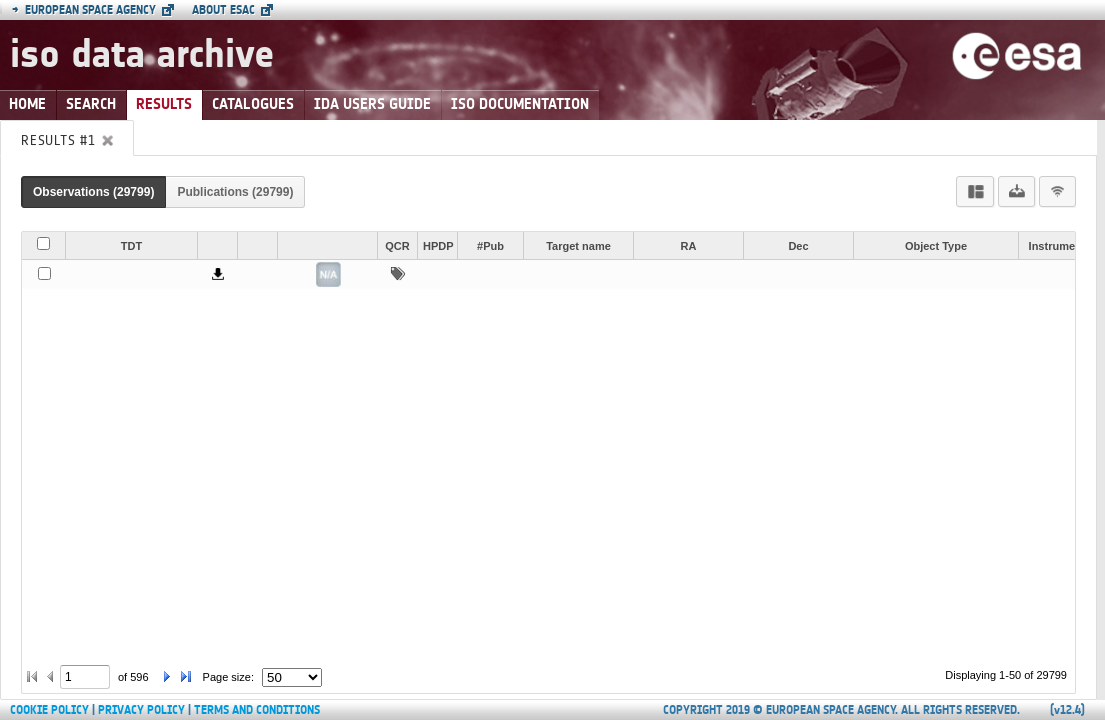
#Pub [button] (490, 246)
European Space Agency (84, 10)
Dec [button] (798, 246)
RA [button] (689, 246)
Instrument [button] (1057, 246)
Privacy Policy (141, 710)
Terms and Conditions (257, 710)
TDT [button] (131, 246)
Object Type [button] (936, 246)
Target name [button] (578, 246)
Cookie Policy (49, 710)
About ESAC (223, 10)
